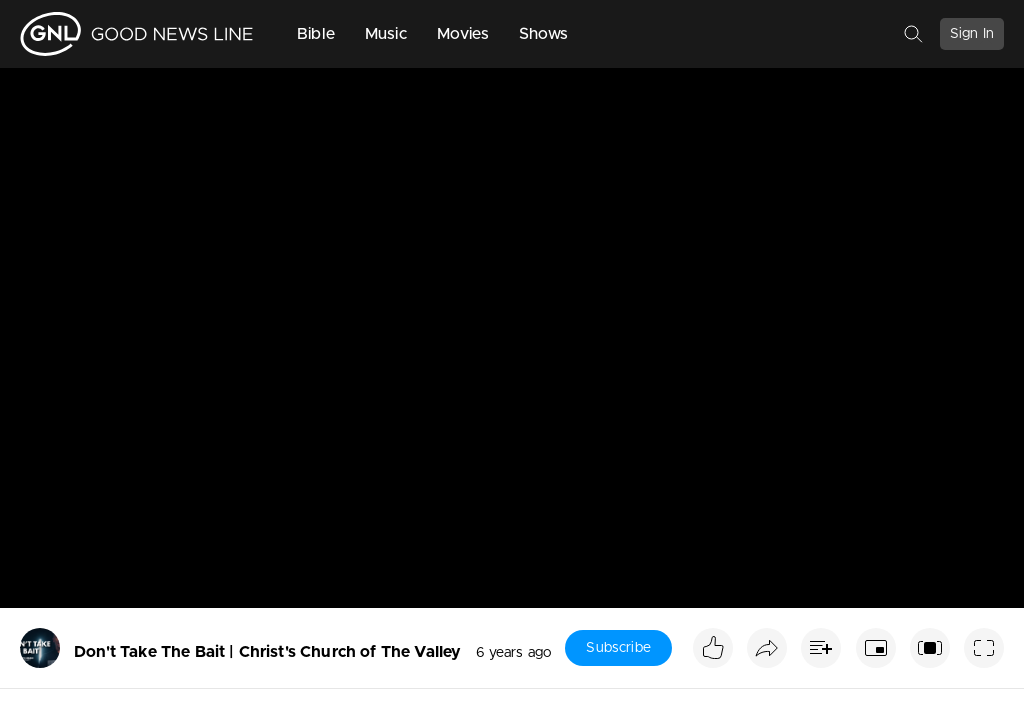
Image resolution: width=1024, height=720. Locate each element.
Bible (316, 34)
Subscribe (618, 648)
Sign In (972, 34)
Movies (463, 34)
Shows (544, 34)
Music (386, 34)
